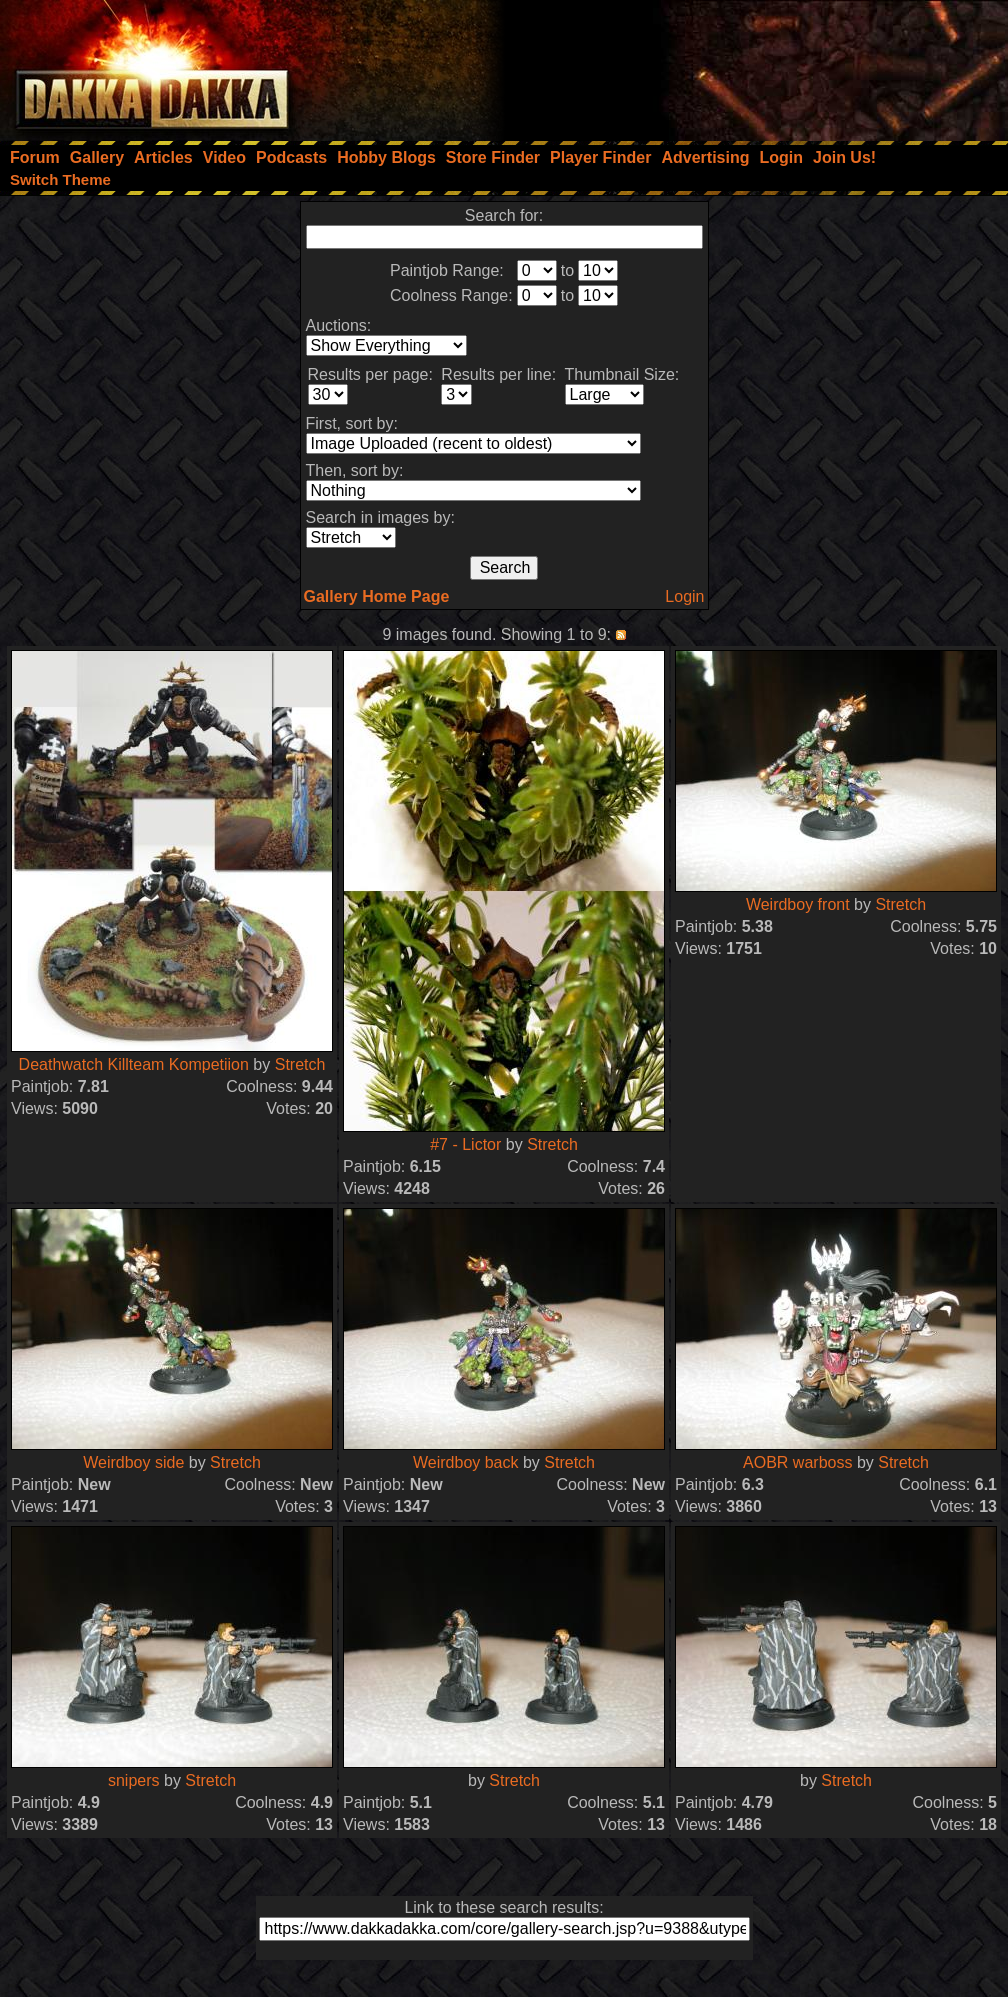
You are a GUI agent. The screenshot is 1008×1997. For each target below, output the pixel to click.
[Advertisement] (739, 65)
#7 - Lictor (465, 1144)
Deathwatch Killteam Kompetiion (134, 1064)
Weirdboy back (466, 1462)
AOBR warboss (797, 1462)
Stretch (300, 1064)
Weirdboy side (133, 1462)
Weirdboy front (798, 904)
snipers (134, 1780)
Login (684, 596)
